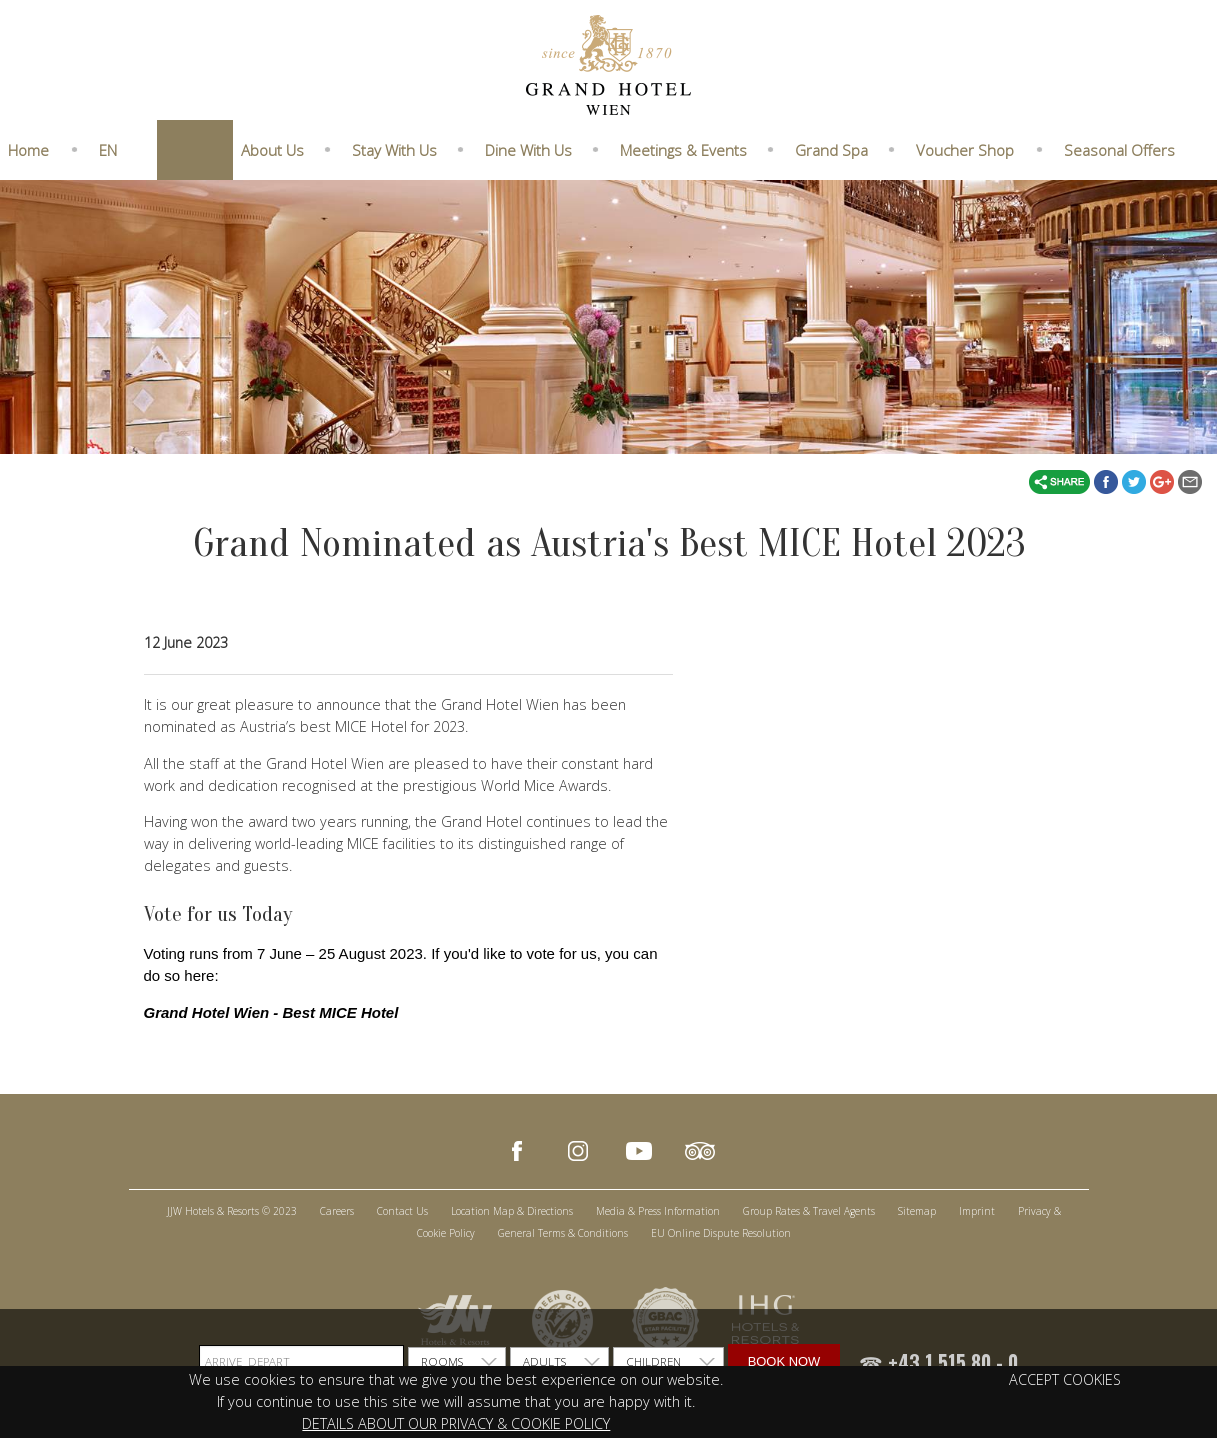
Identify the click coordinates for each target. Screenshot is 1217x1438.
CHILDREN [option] (653, 1361)
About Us (272, 150)
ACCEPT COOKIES (1065, 1379)
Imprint (977, 1211)
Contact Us (402, 1211)
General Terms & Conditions (563, 1233)
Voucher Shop (965, 150)
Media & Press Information (658, 1211)
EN (108, 150)
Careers (337, 1211)
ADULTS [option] (544, 1361)
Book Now (784, 1361)
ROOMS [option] (442, 1361)
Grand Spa (831, 150)
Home (28, 150)
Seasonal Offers (1119, 150)
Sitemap (917, 1211)
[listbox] (457, 1362)
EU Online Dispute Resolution (721, 1233)
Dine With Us (528, 150)
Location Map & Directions (512, 1211)
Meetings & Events (683, 150)
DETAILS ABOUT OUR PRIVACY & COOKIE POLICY (456, 1423)
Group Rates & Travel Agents (809, 1211)
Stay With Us (394, 150)
